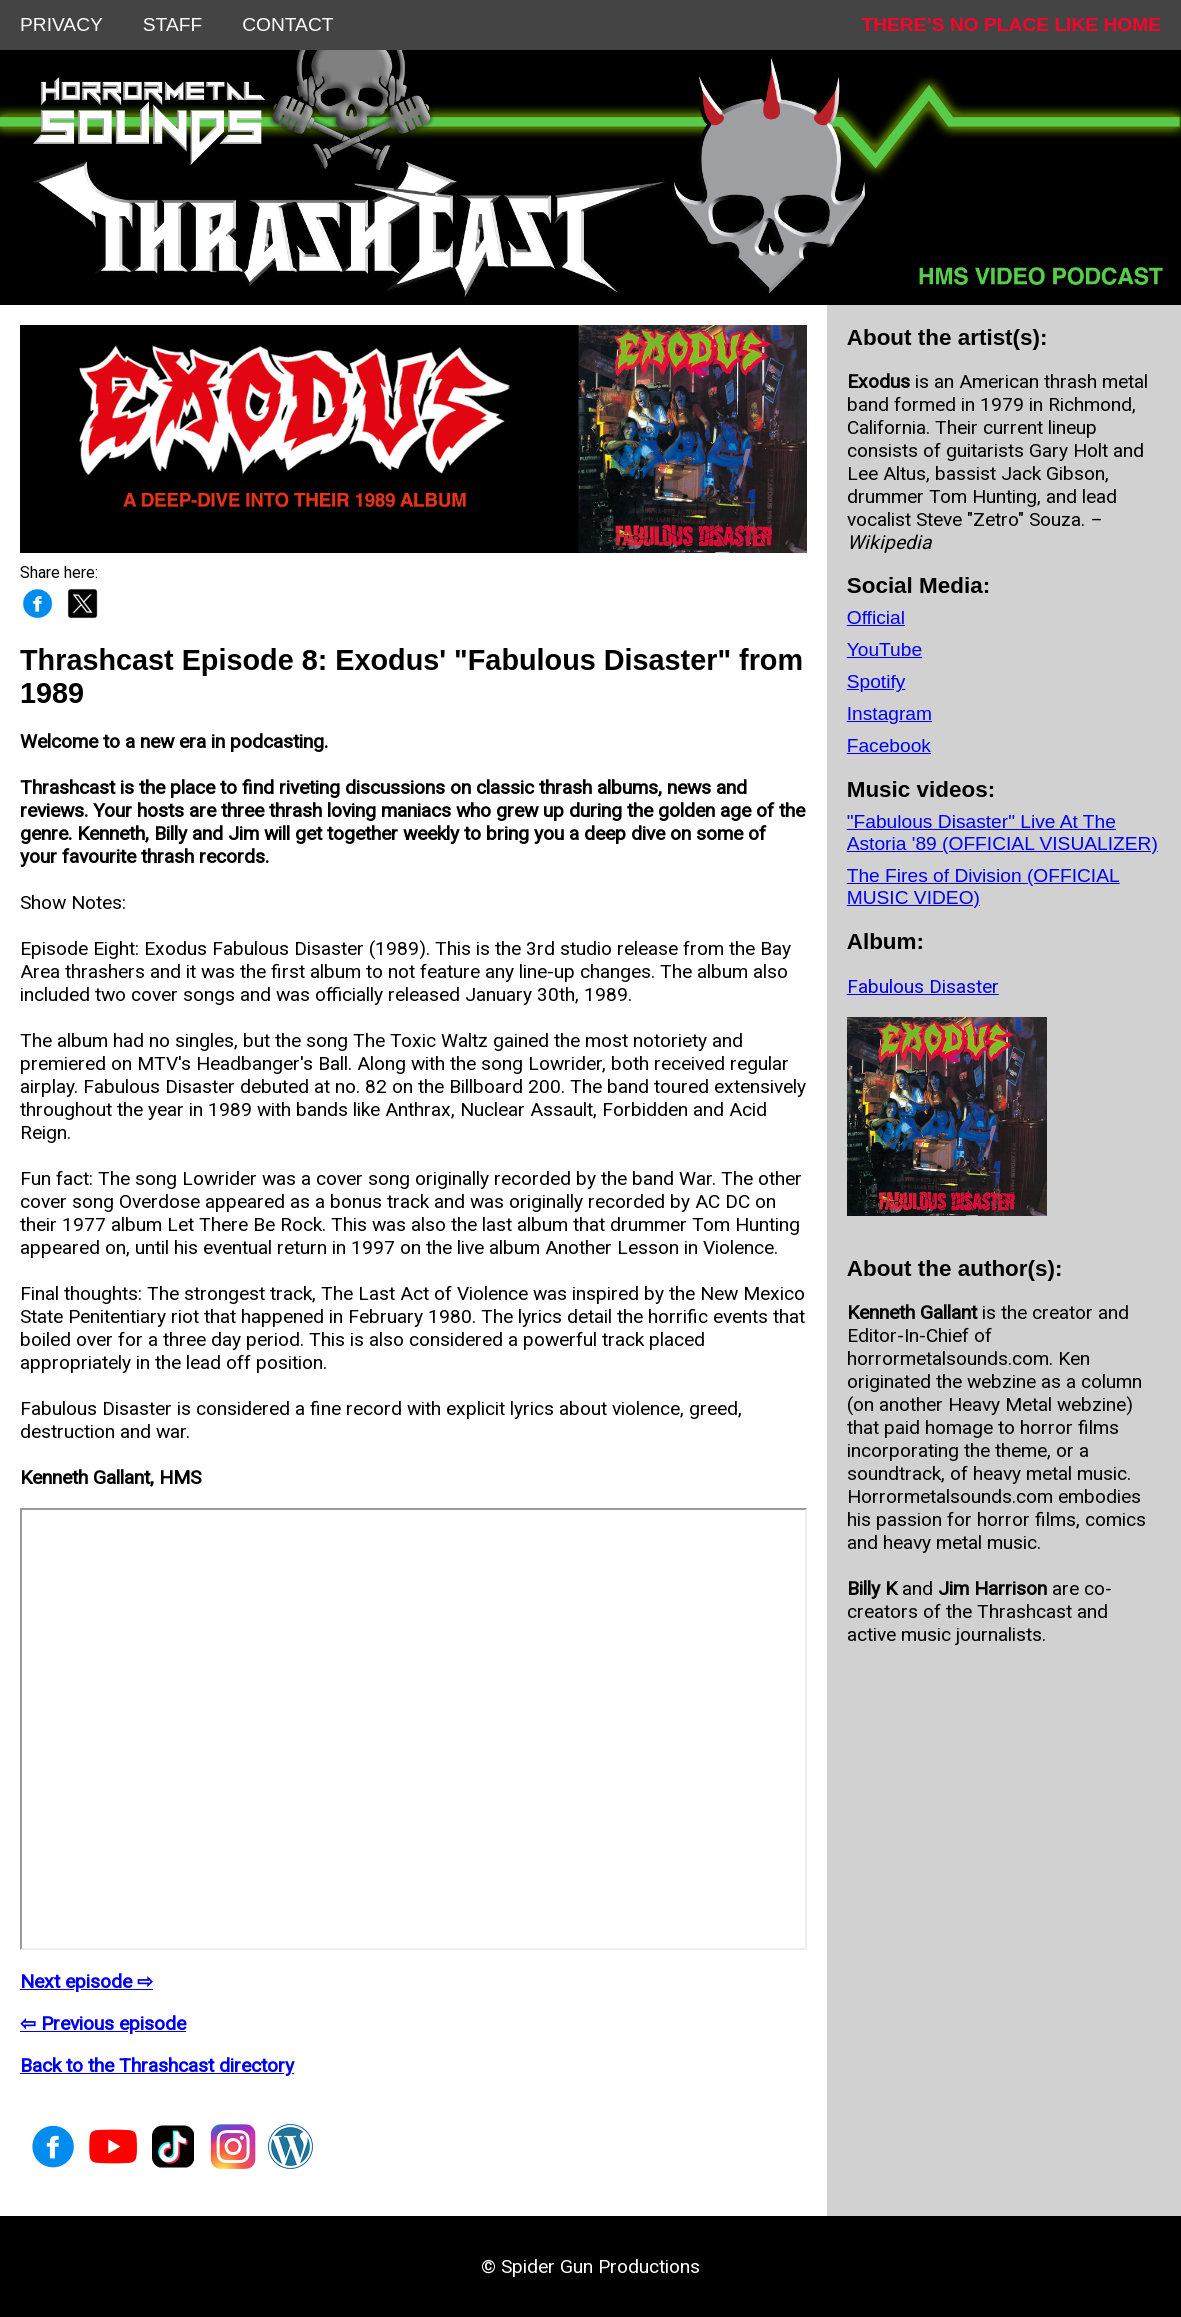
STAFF (172, 24)
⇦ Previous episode (103, 2023)
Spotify (876, 681)
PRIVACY (61, 24)
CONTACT (287, 24)
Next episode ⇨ (86, 1981)
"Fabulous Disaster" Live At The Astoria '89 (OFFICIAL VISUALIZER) (1002, 832)
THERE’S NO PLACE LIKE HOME (1011, 24)
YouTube (884, 649)
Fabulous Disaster (923, 986)
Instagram (889, 713)
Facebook (889, 745)
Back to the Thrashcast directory (157, 2065)
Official (876, 617)
